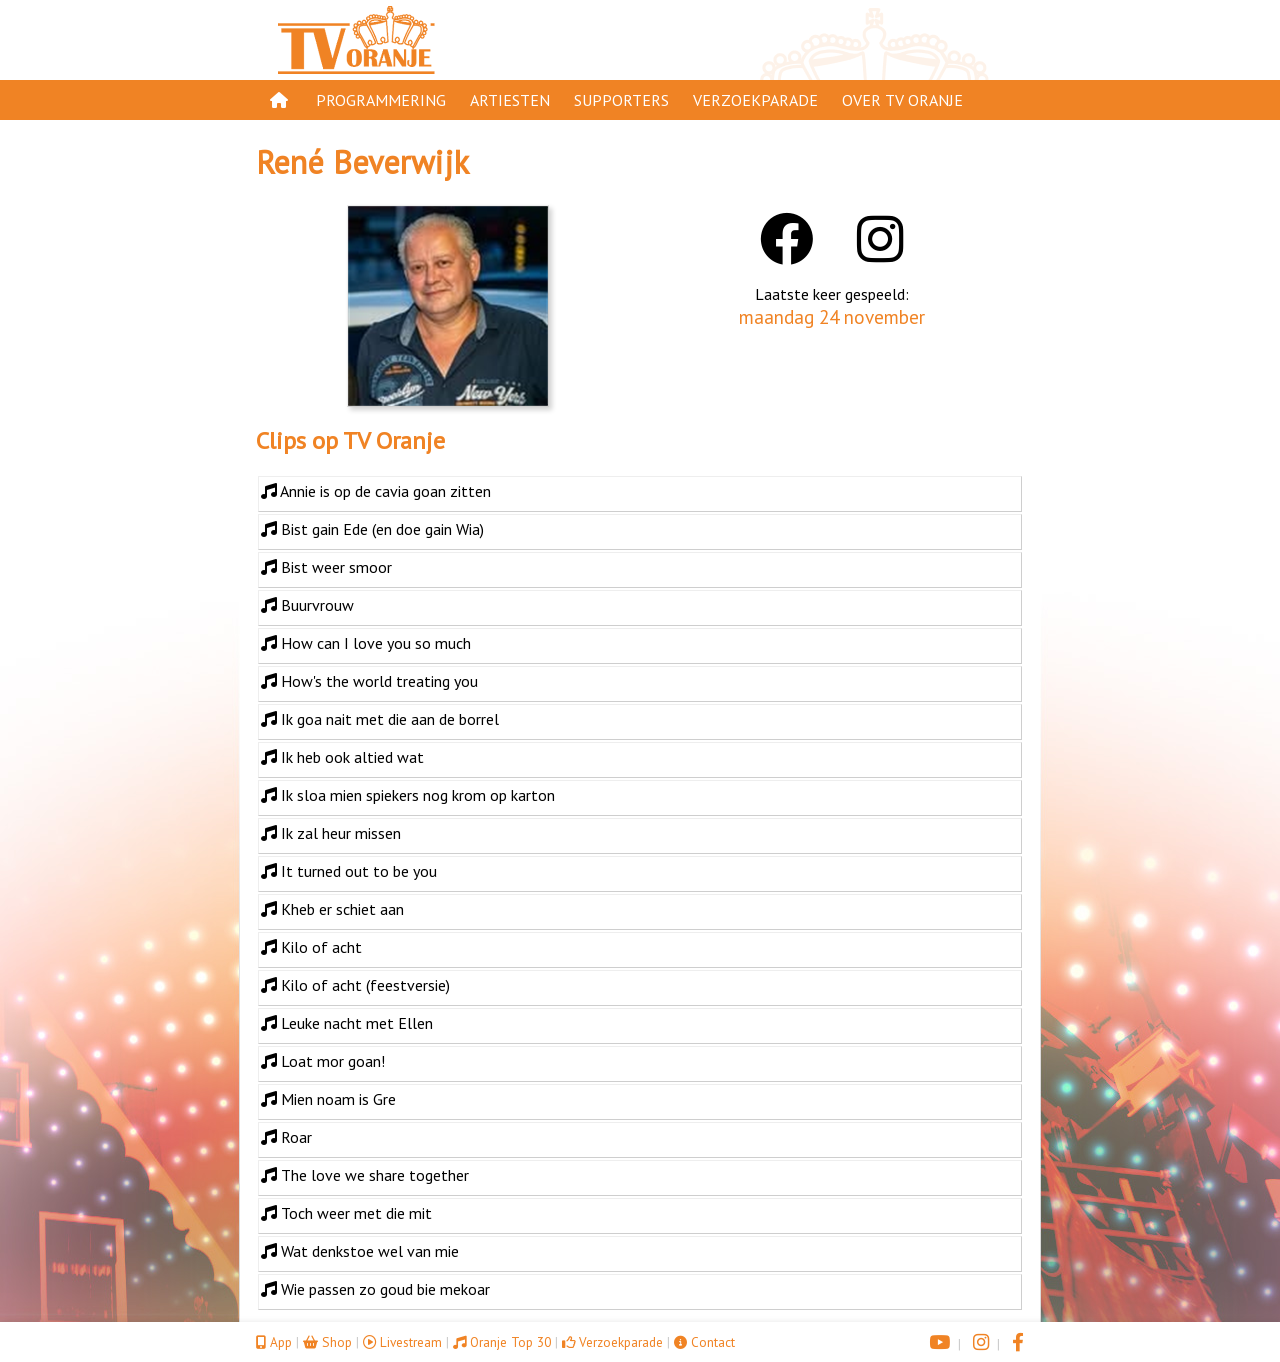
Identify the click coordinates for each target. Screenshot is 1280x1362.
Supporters (621, 100)
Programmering (381, 100)
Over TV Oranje (902, 100)
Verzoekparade (755, 100)
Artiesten (510, 100)
